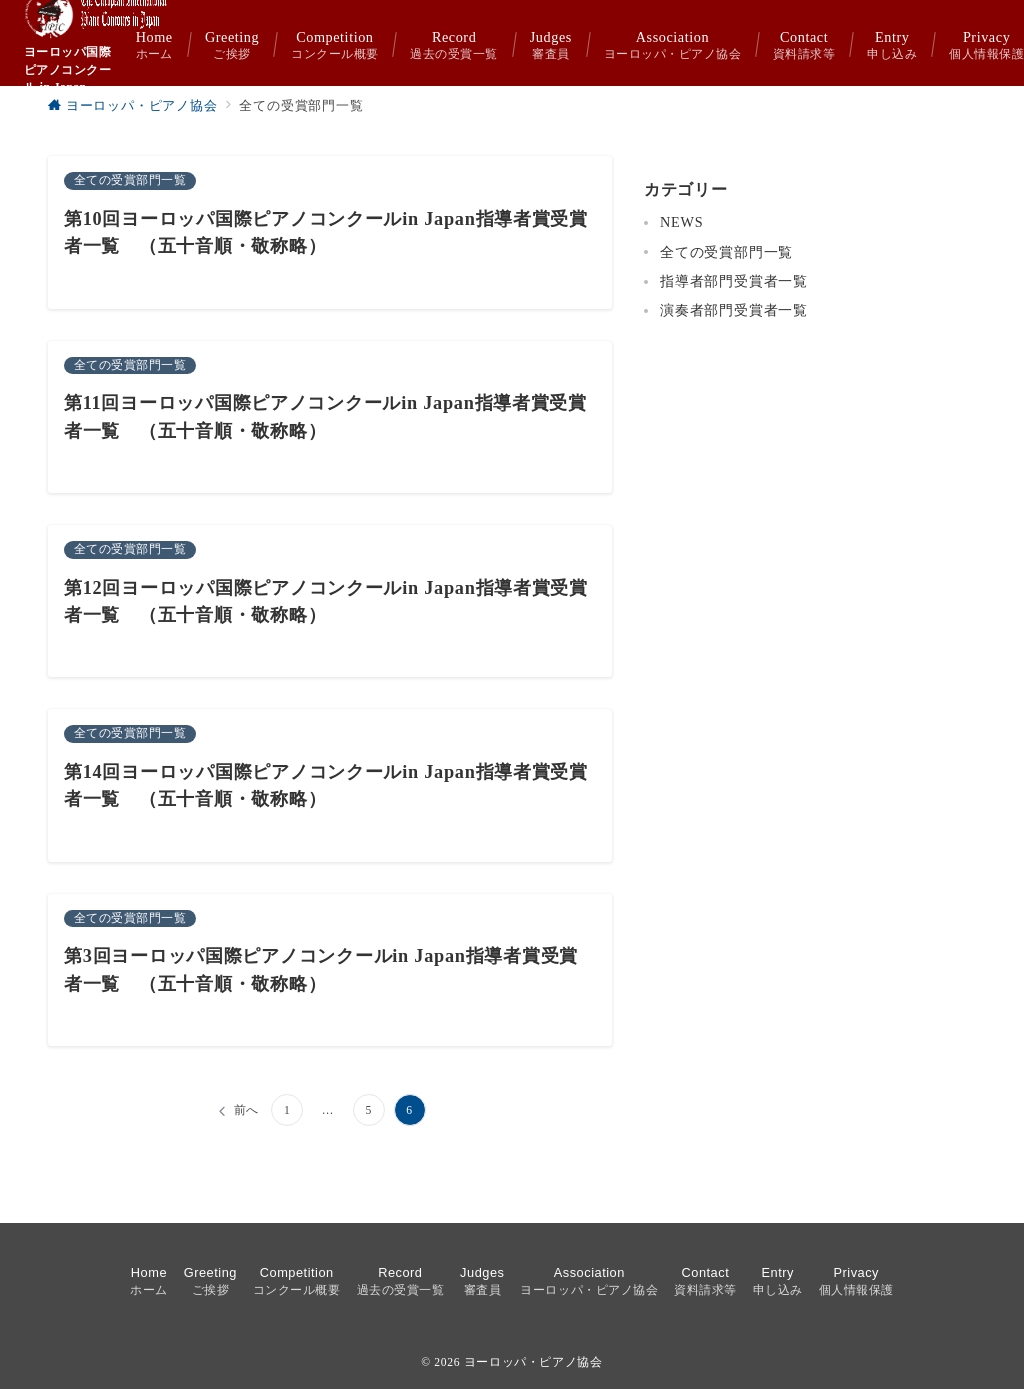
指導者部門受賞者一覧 (734, 281)
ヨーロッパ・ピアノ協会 (533, 1362)
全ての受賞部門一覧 (726, 252)
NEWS (681, 222)
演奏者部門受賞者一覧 (734, 310)
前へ (247, 1110)
